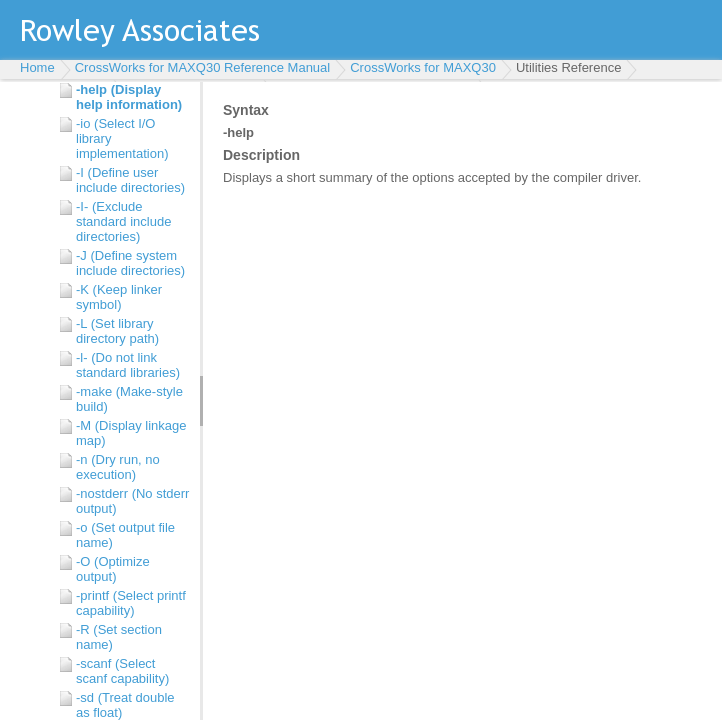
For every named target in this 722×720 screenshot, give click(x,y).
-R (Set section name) (119, 637)
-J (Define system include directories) (130, 263)
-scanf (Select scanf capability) (122, 671)
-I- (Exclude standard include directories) (123, 221)
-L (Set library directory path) (117, 331)
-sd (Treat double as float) (125, 705)
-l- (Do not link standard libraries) (128, 365)
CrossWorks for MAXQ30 (423, 67)
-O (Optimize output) (113, 569)
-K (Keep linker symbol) (119, 297)
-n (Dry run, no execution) (118, 467)
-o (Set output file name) (125, 535)
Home (37, 67)
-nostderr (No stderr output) (132, 501)
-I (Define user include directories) (130, 180)
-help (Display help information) (129, 97)
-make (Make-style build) (129, 399)
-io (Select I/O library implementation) (122, 138)
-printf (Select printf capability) (131, 603)
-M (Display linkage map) (131, 433)
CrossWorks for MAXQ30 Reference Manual (203, 67)
